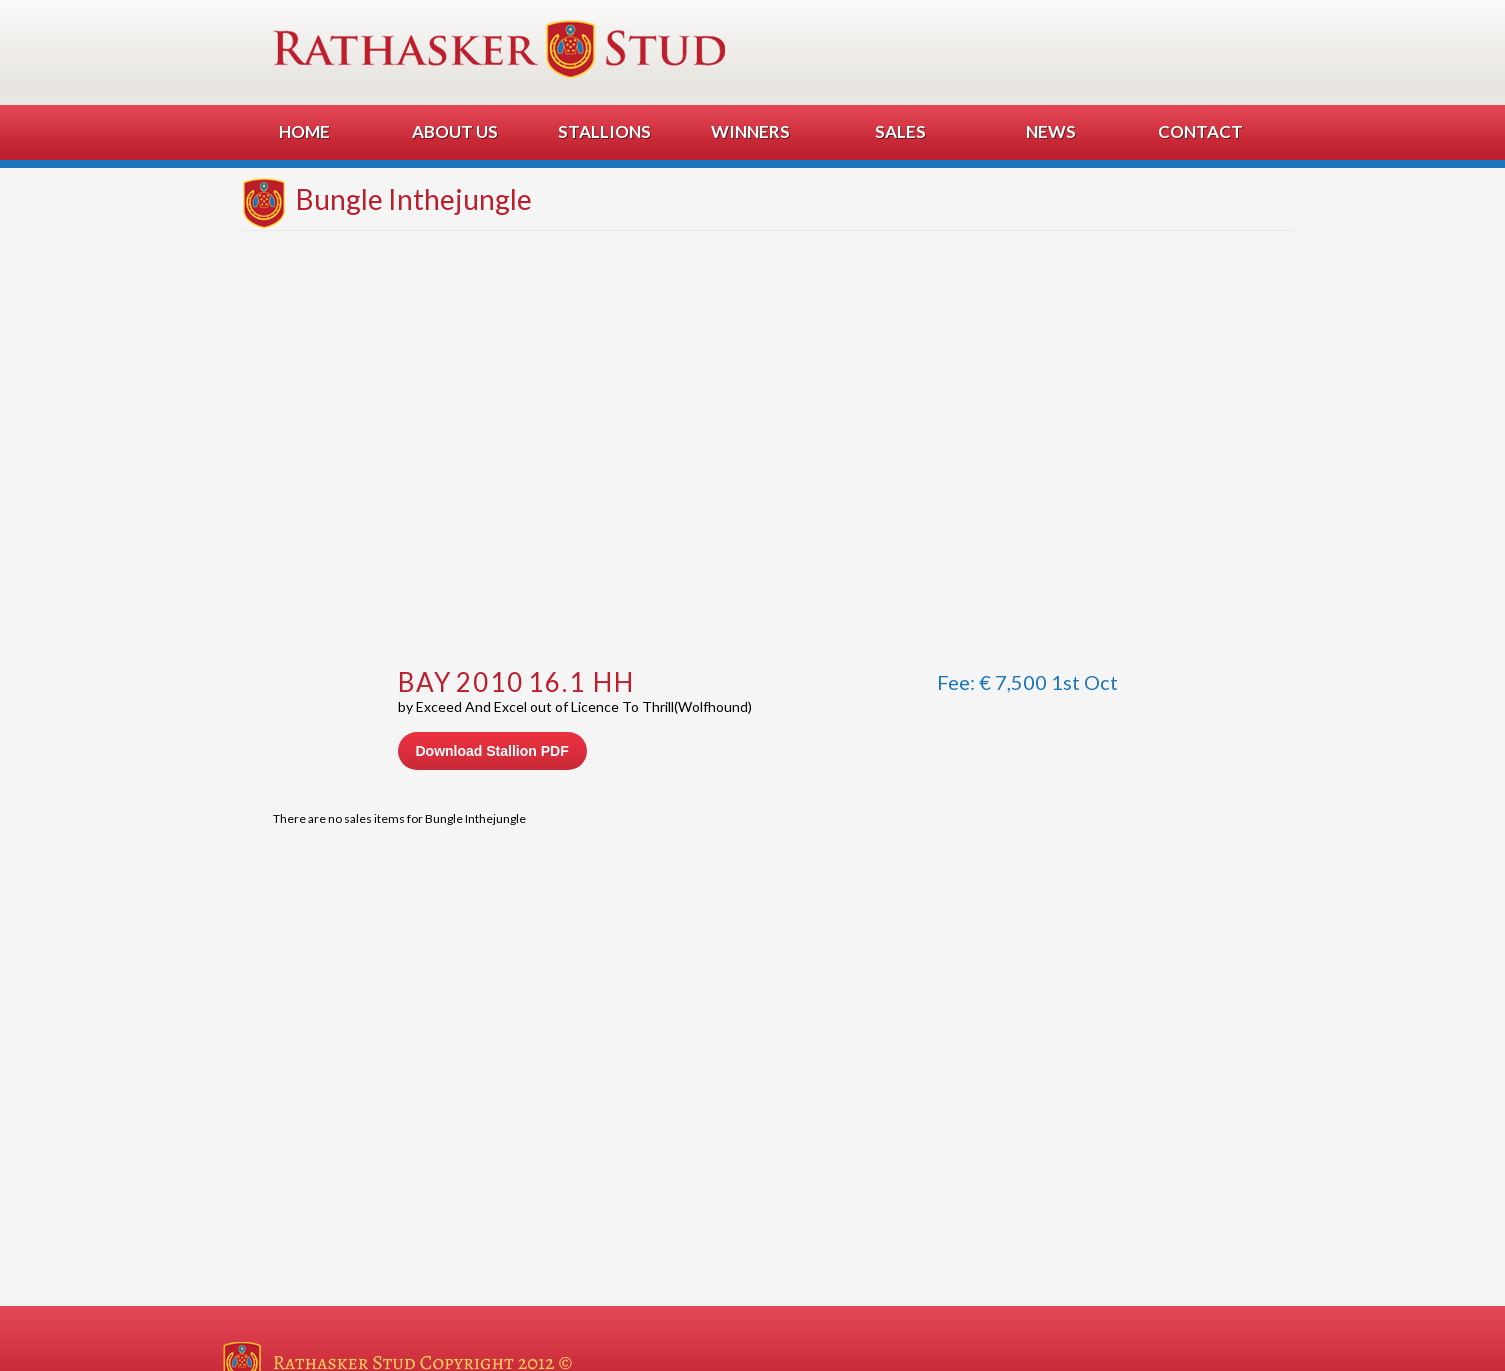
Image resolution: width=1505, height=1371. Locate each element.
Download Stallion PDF (492, 751)
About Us (455, 131)
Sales (900, 131)
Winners (750, 131)
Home (304, 131)
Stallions (604, 131)
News (1051, 131)
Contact (1200, 131)
